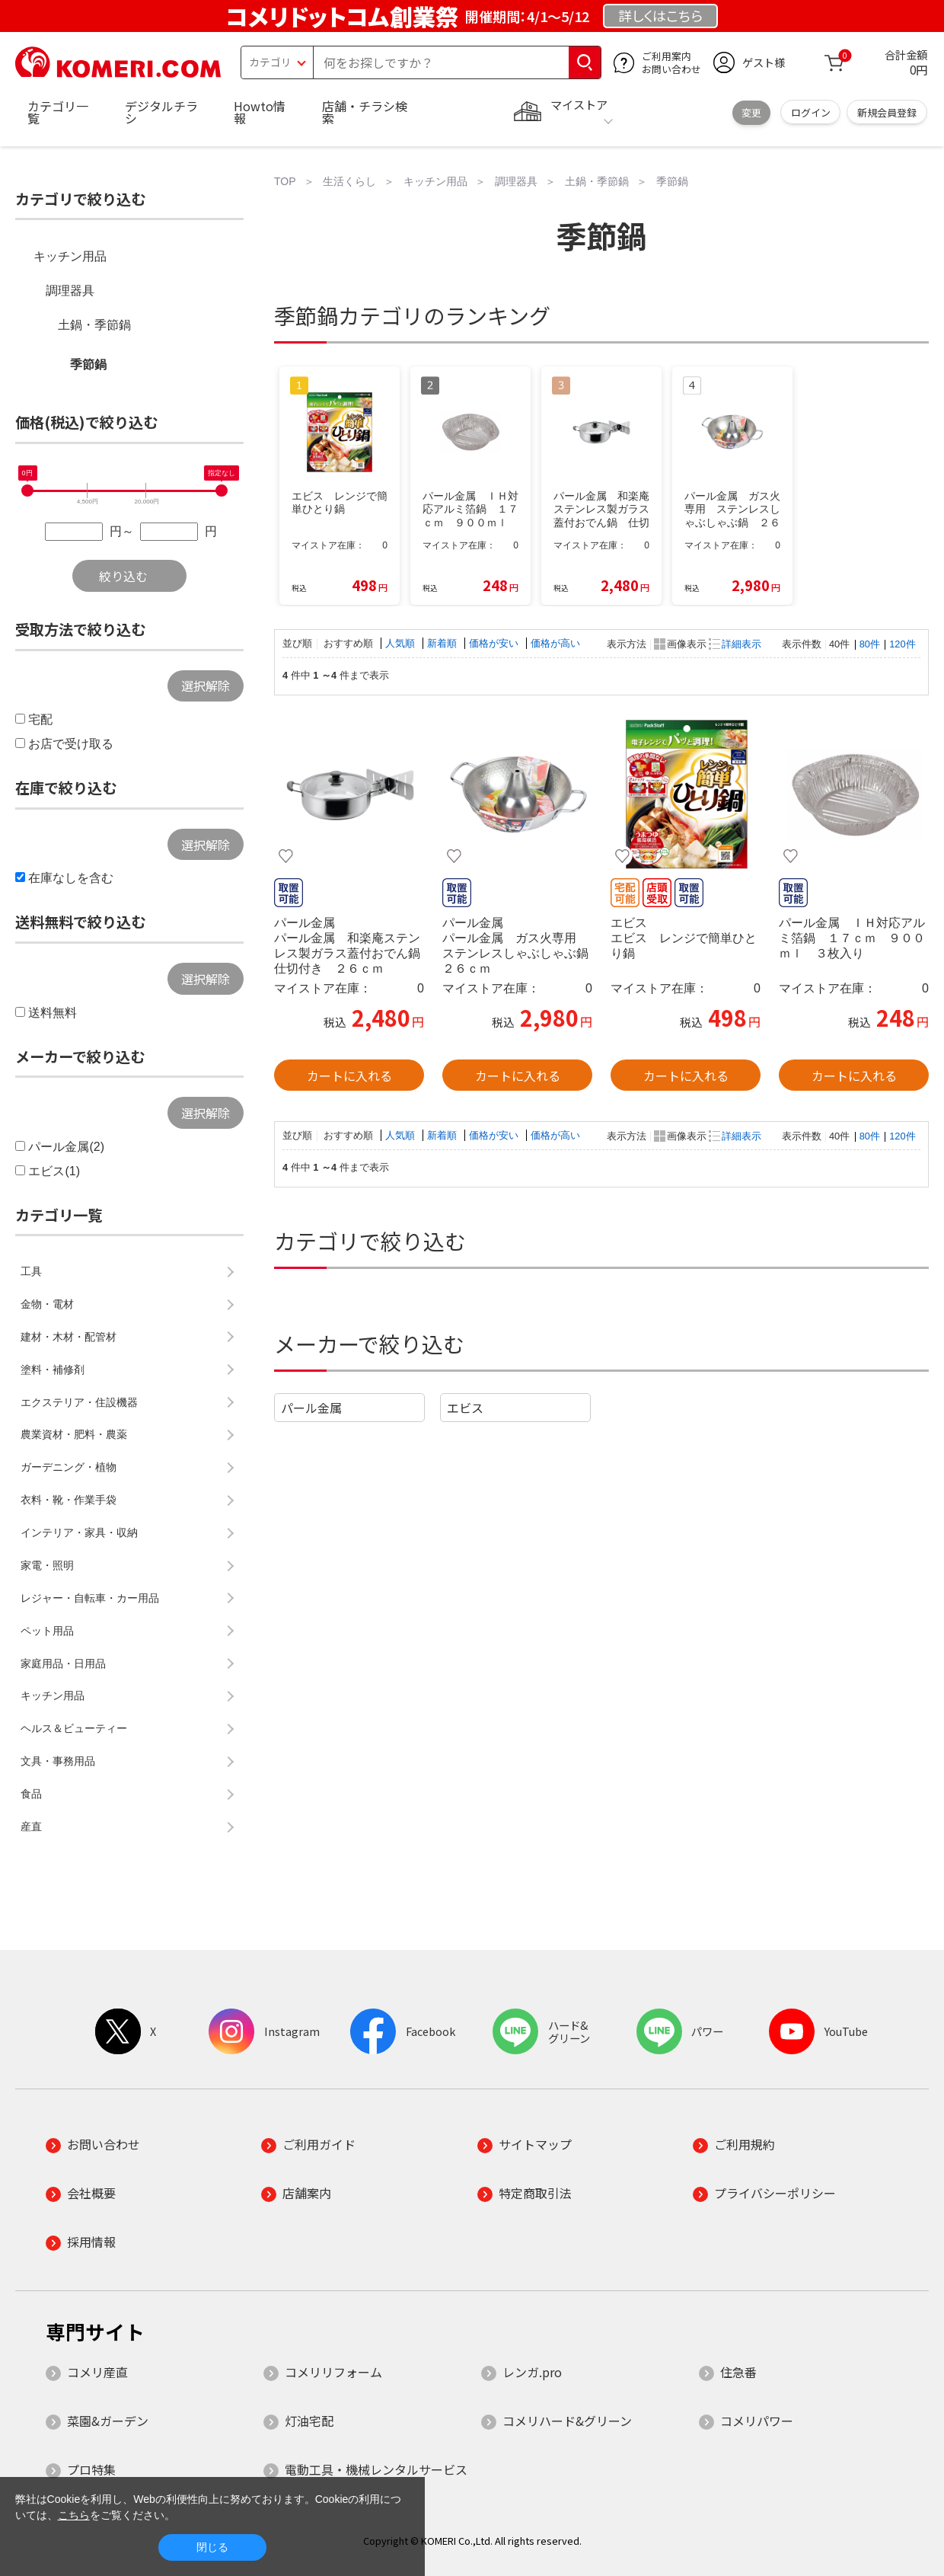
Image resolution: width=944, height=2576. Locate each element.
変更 (751, 112)
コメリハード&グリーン (567, 2421)
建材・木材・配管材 (68, 1337)
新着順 (443, 643)
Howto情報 (259, 112)
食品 (31, 1794)
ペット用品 (47, 1631)
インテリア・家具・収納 (79, 1532)
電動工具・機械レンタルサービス (376, 2469)
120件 (902, 644)
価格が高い (555, 643)
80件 (869, 644)
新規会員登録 (887, 112)
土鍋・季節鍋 (94, 324)
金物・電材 (47, 1304)
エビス (465, 1407)
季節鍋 (88, 364)
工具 (31, 1271)
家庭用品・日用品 (63, 1663)
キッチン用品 (70, 256)
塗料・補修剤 (53, 1369)
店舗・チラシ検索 (364, 112)
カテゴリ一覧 (57, 112)
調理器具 (70, 290)
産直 (31, 1826)
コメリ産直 (97, 2372)
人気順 (401, 643)
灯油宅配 (309, 2421)
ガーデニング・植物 (68, 1467)
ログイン (811, 112)
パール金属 (311, 1407)
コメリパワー (756, 2421)
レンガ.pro (532, 2372)
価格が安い (495, 643)
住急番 (738, 2372)
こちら (74, 2515)
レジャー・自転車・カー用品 (90, 1598)
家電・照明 (47, 1565)
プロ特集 (91, 2469)
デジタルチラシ (161, 112)
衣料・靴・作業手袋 (68, 1500)
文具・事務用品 (58, 1761)
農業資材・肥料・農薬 (74, 1434)
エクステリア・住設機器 (79, 1402)
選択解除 (205, 685)
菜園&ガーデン (107, 2421)
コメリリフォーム (333, 2372)
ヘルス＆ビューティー (74, 1728)
